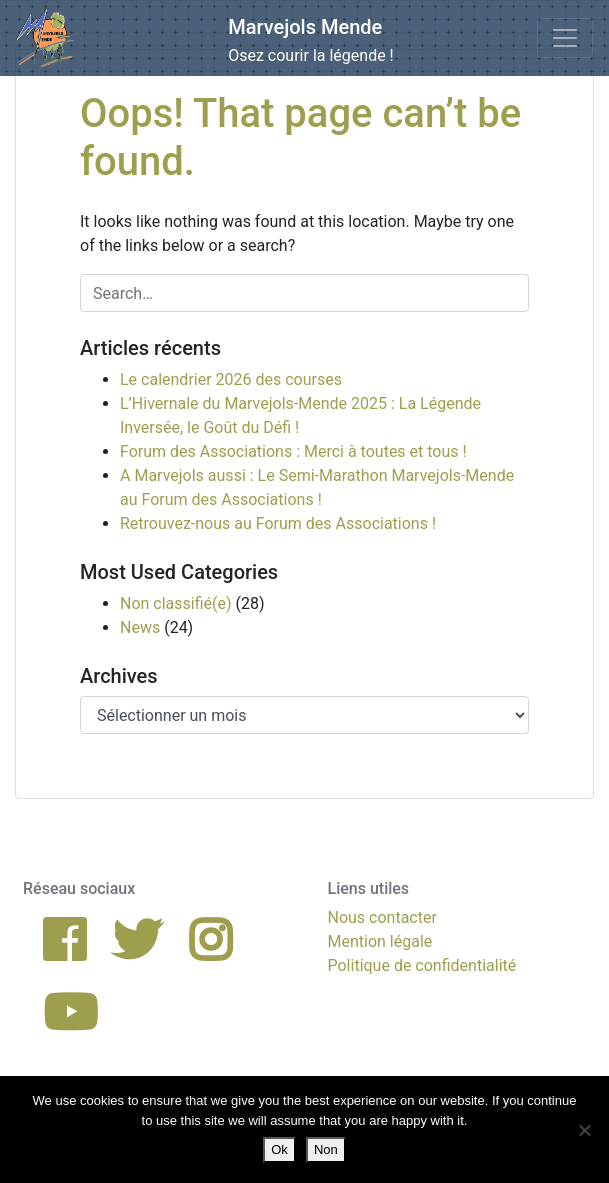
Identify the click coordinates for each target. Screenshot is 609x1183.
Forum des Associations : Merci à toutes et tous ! (293, 451)
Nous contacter (382, 917)
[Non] (584, 1130)
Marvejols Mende (305, 27)
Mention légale (380, 941)
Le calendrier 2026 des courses (231, 379)
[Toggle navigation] (565, 38)
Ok (279, 1149)
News (140, 627)
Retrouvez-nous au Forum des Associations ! (278, 523)
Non (326, 1149)
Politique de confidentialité (422, 965)
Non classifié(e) (176, 603)
